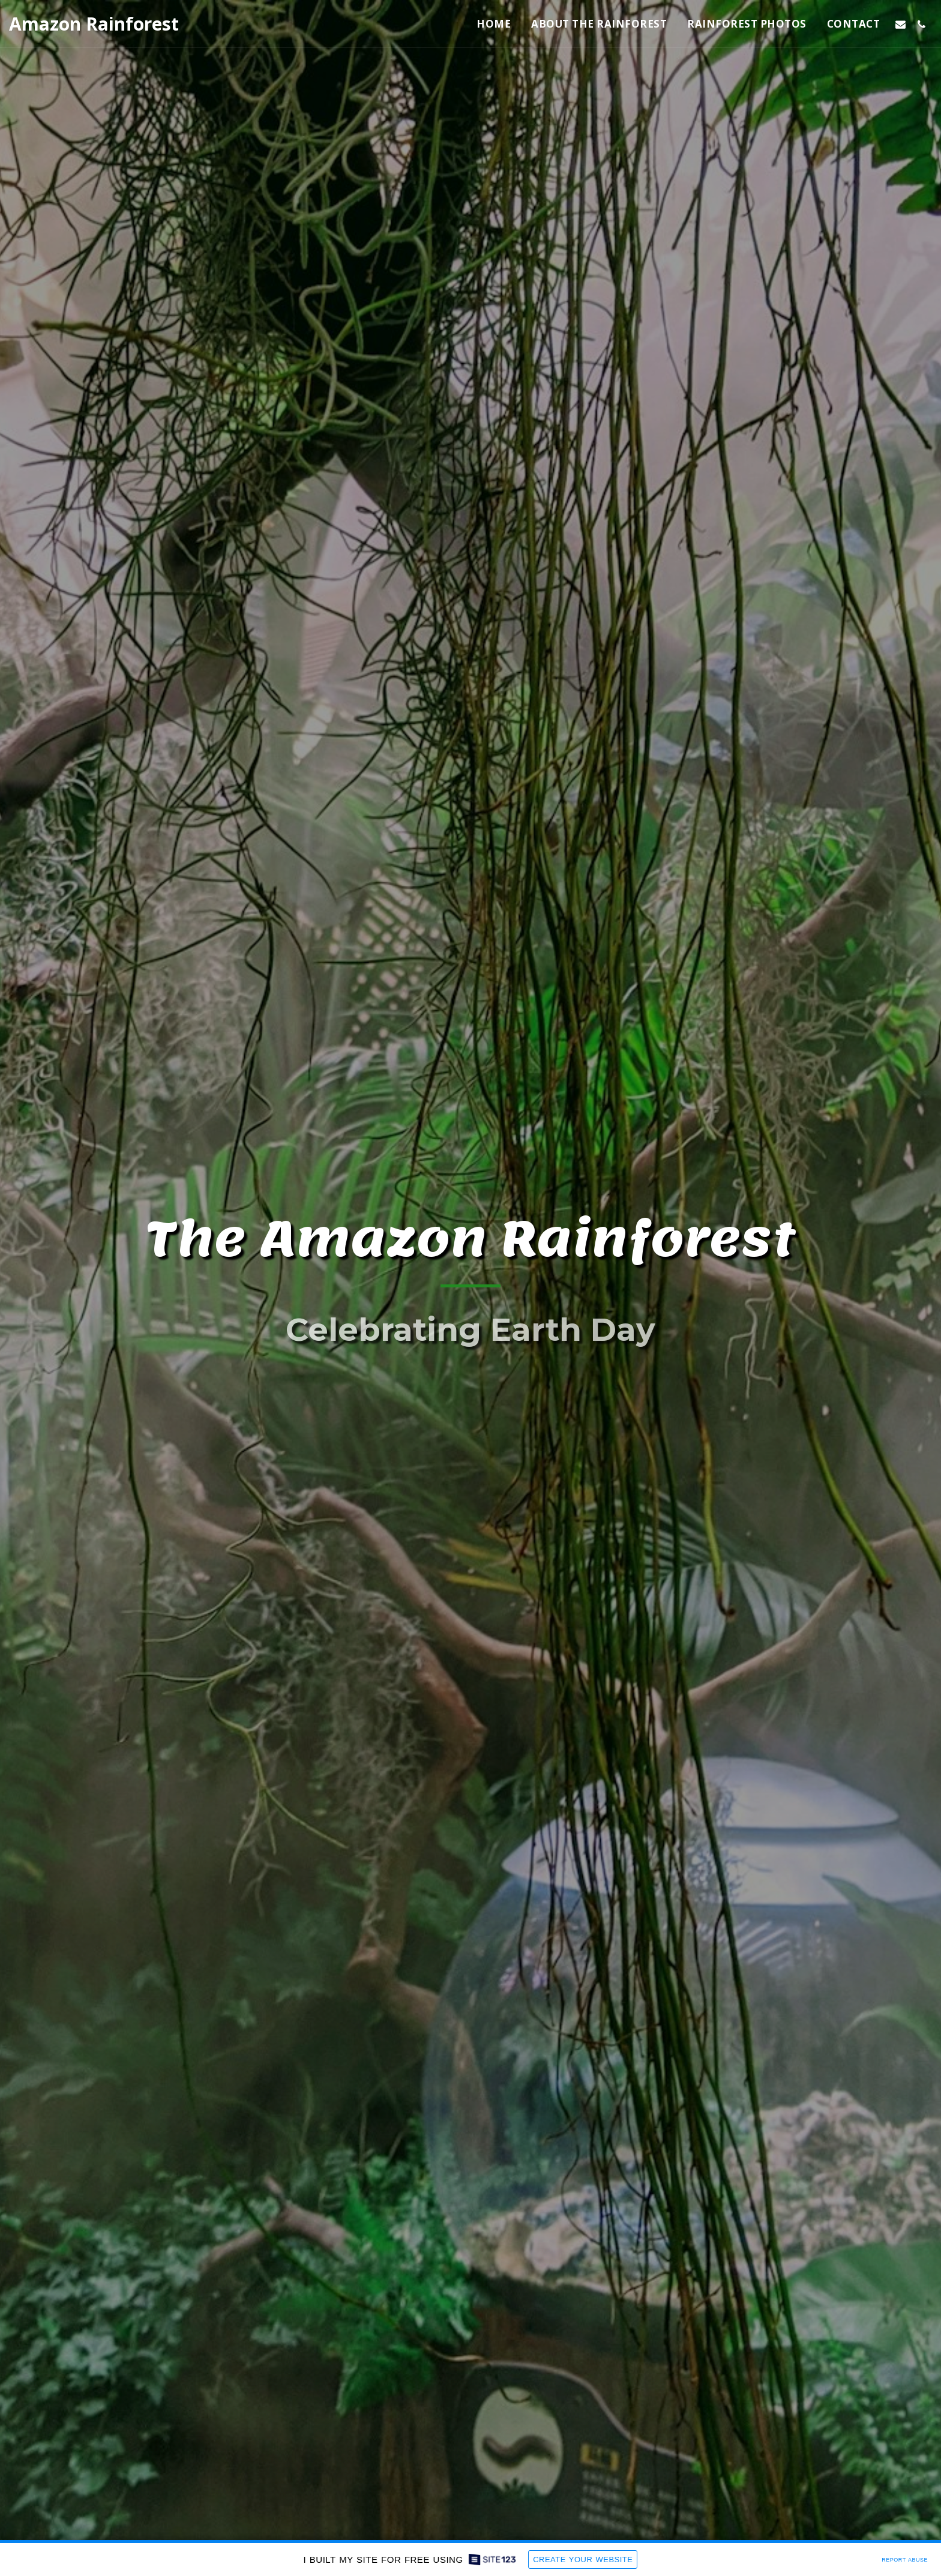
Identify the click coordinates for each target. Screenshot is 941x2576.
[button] (900, 24)
